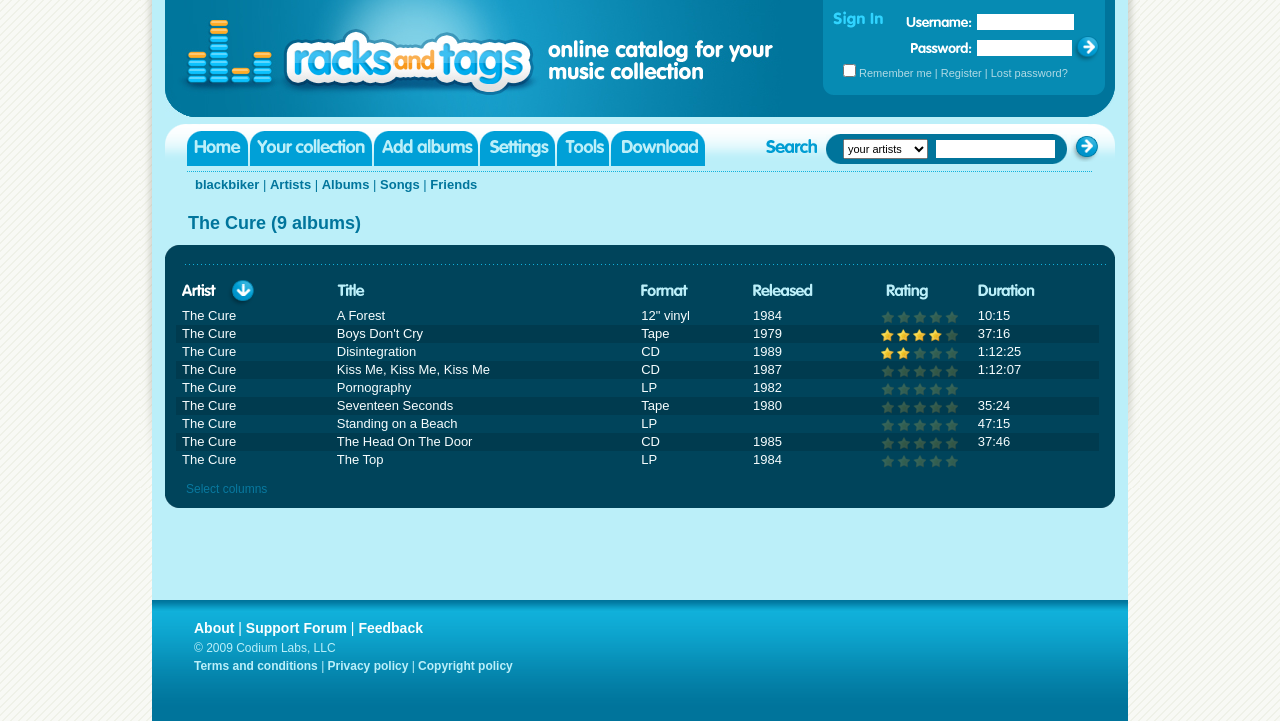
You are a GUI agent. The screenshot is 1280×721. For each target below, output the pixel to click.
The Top (360, 459)
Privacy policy (368, 666)
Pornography (374, 387)
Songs (400, 184)
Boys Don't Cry (380, 333)
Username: (939, 22)
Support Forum (296, 628)
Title (351, 291)
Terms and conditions (256, 666)
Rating (907, 291)
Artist (199, 291)
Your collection (311, 148)
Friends (453, 184)
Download (658, 148)
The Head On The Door (405, 441)
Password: (941, 47)
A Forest (361, 315)
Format (664, 291)
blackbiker (227, 184)
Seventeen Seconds (395, 405)
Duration (1006, 291)
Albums (346, 184)
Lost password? (1029, 73)
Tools (583, 148)
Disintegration (377, 351)
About (214, 628)
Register (961, 73)
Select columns (226, 489)
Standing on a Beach (397, 423)
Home (217, 148)
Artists (290, 184)
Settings (517, 148)
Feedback (390, 628)
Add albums (426, 148)
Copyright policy (465, 666)
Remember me (895, 73)
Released (783, 291)
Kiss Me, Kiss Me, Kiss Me (413, 369)
